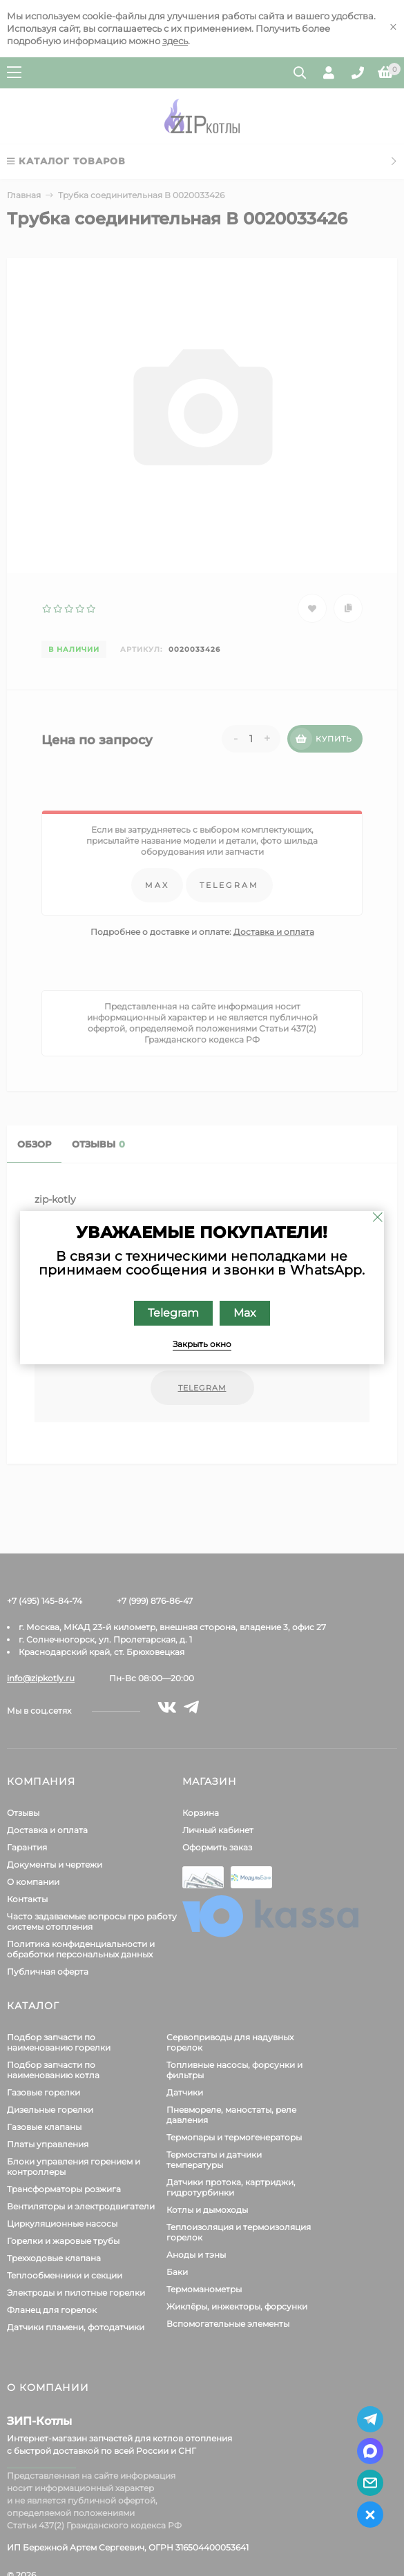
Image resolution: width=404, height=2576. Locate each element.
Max (244, 1312)
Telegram (173, 1312)
